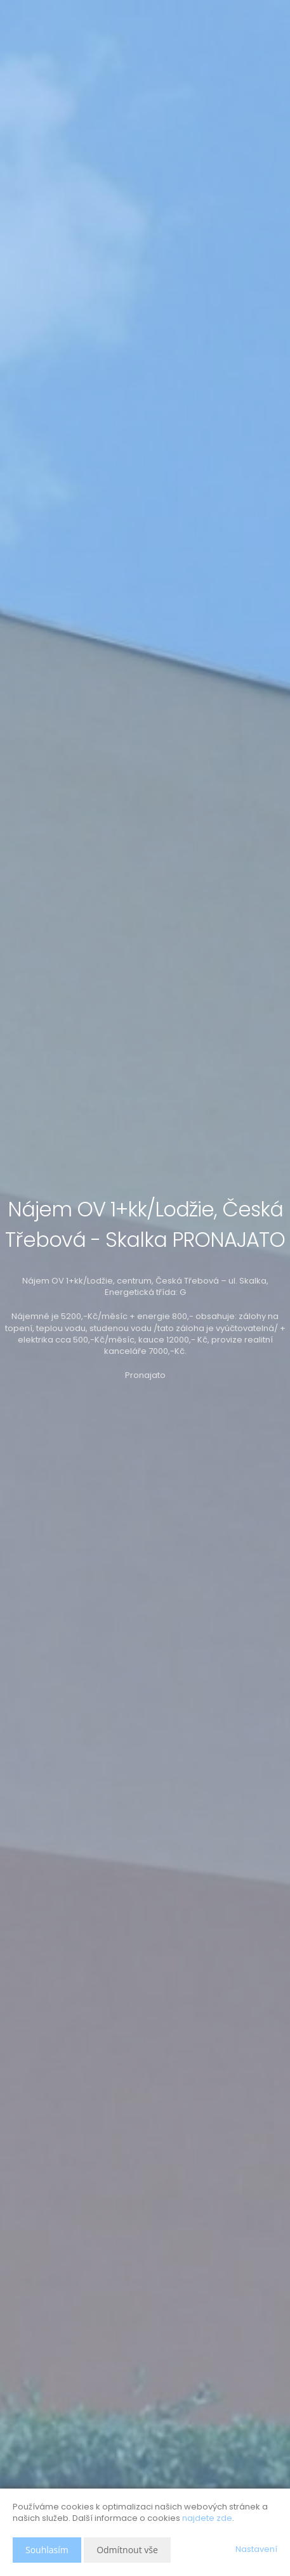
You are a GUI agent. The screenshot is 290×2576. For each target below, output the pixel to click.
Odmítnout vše (127, 2550)
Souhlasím (47, 2550)
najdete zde (207, 2518)
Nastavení (256, 2549)
